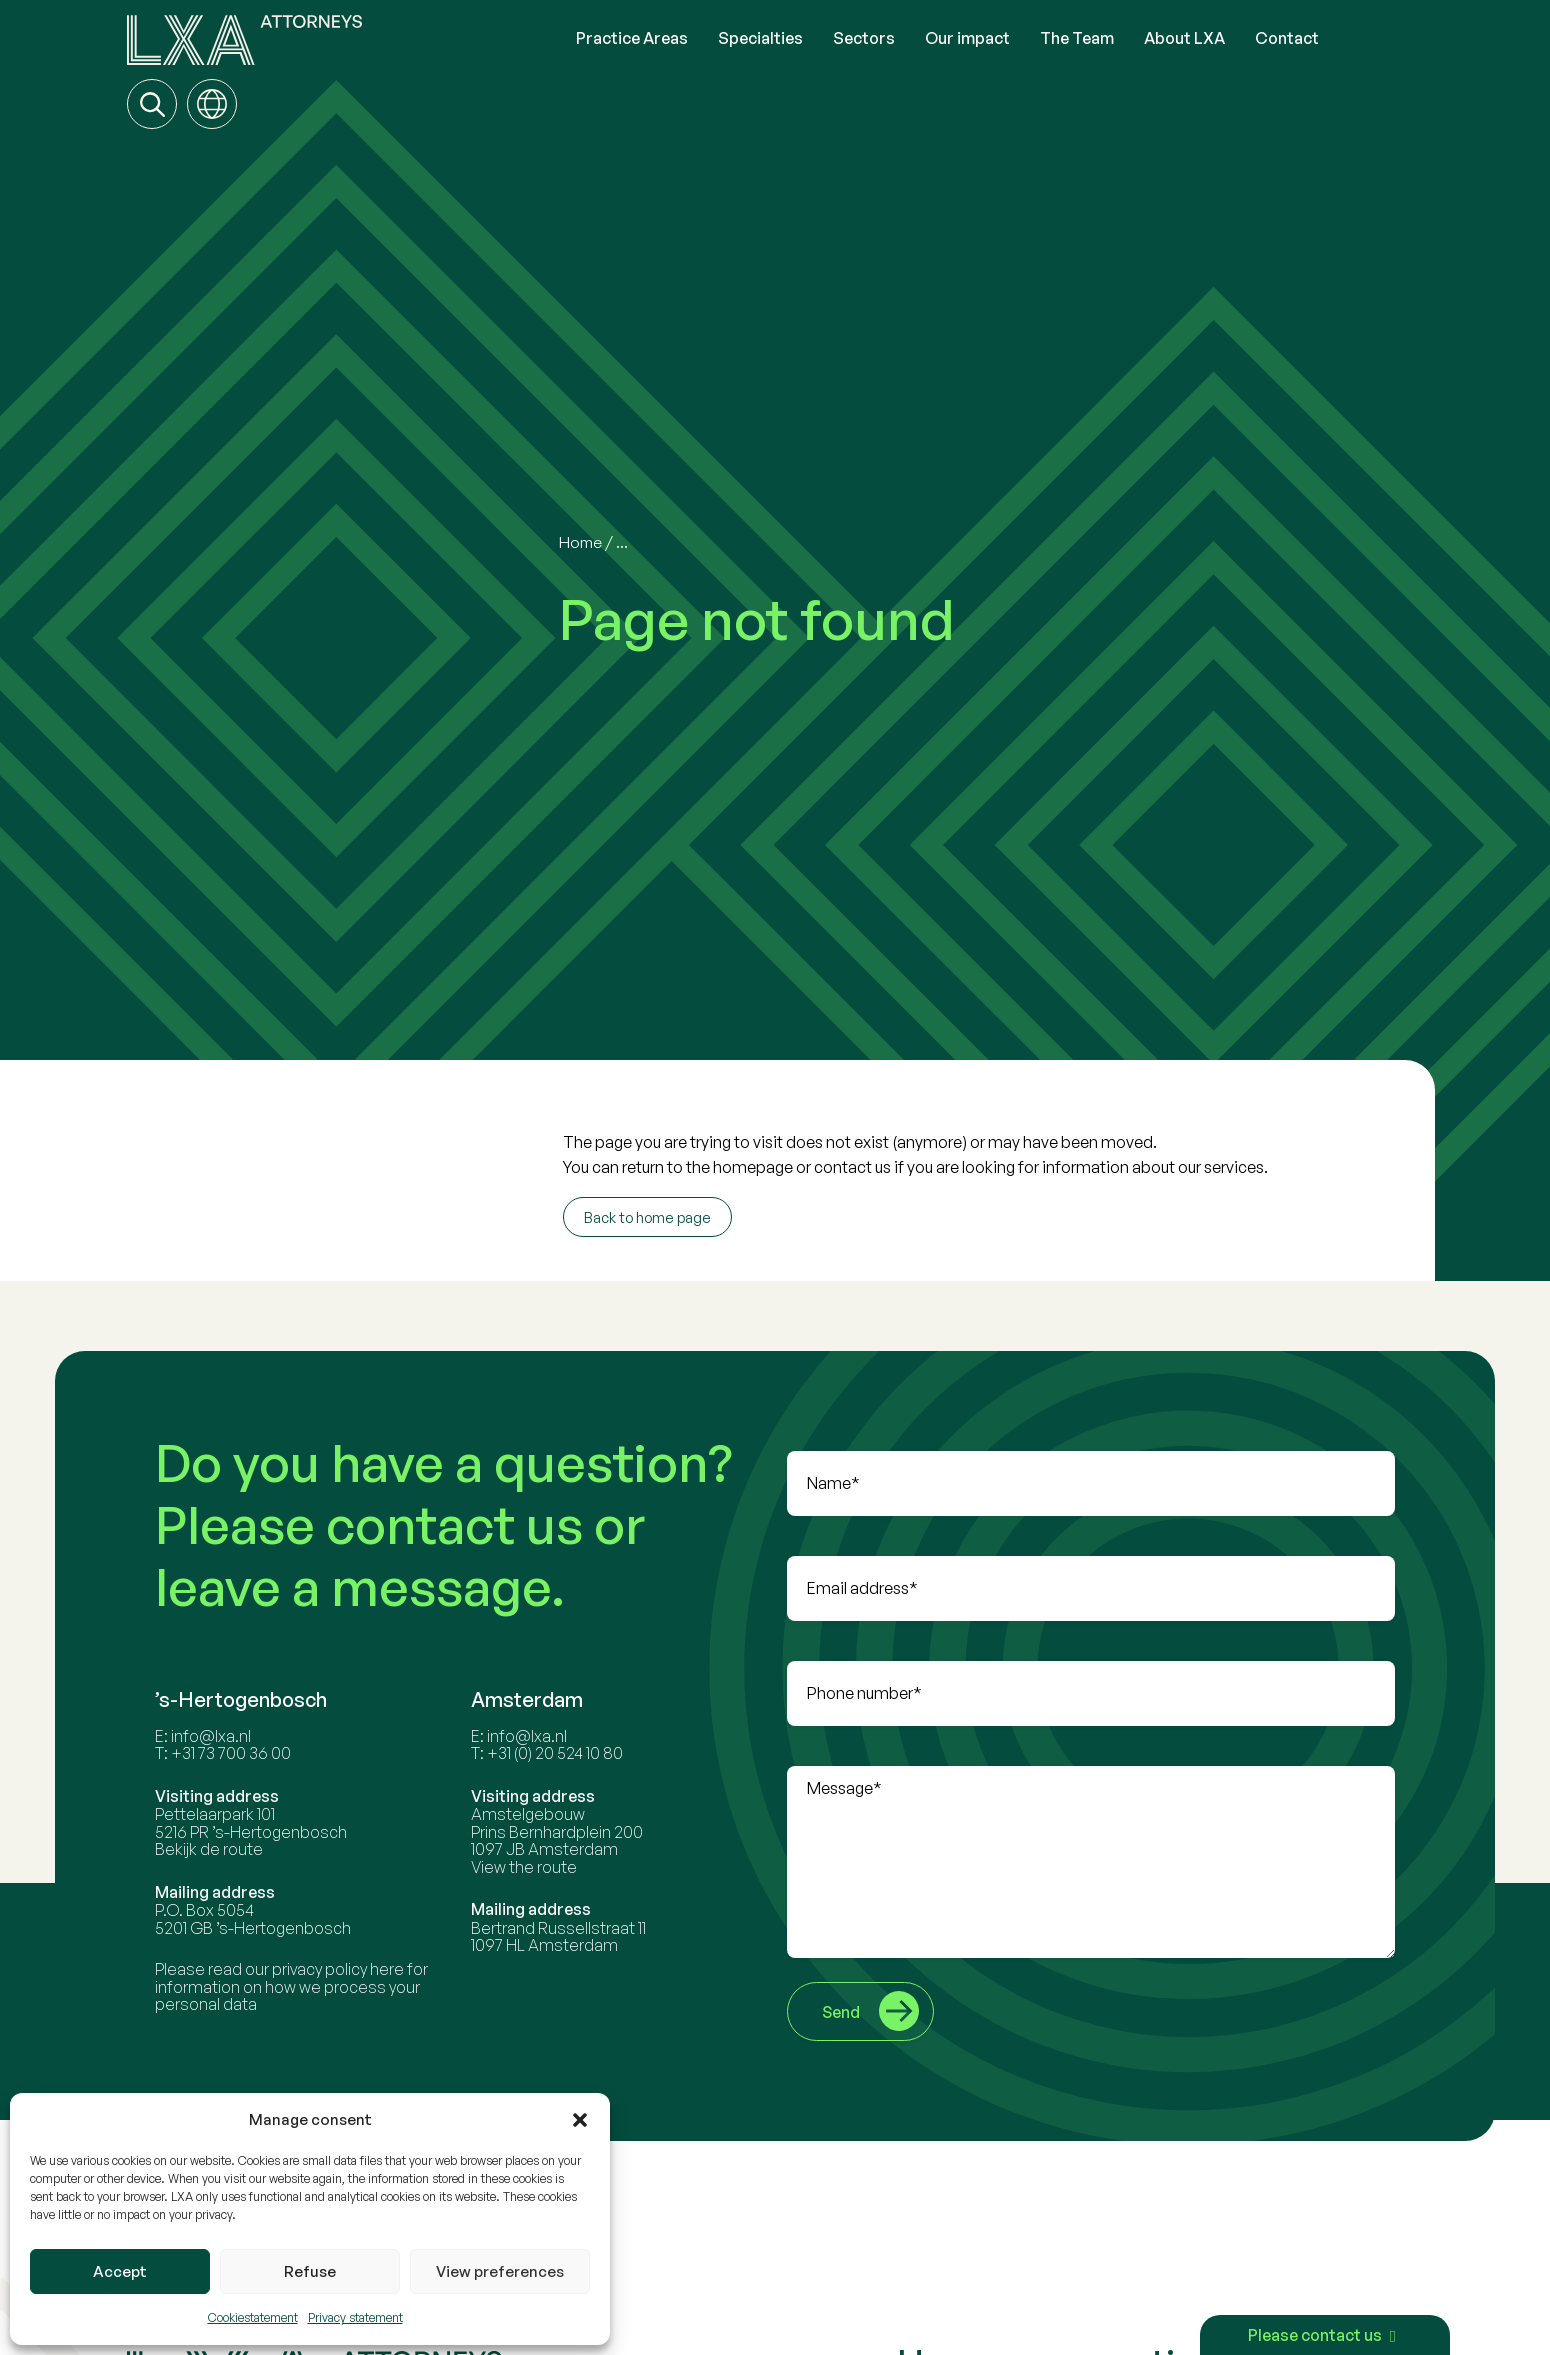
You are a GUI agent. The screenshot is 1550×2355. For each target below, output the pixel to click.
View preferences (500, 2271)
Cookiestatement (253, 2317)
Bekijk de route (252, 1912)
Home (581, 542)
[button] (580, 2120)
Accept (120, 2271)
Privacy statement (355, 2317)
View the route (545, 1929)
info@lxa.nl (254, 1798)
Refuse (310, 2271)
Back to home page (647, 1217)
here (430, 2032)
